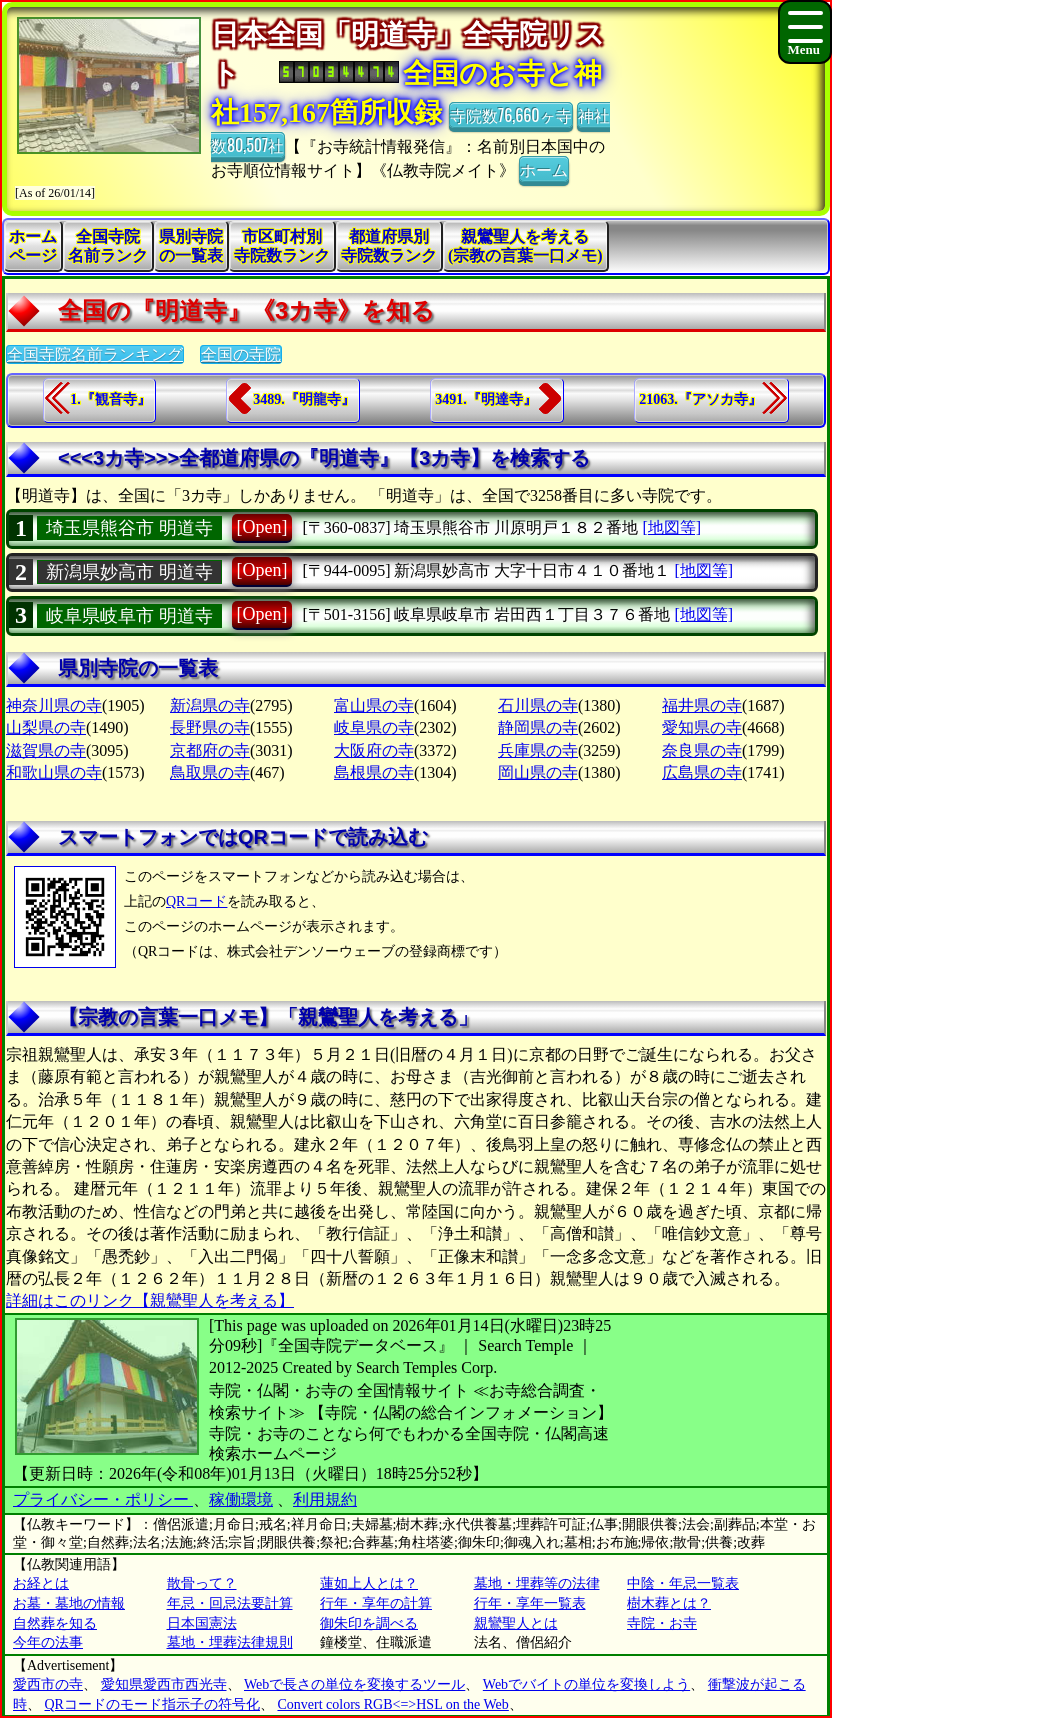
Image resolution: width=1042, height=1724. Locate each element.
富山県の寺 (374, 705)
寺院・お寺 (662, 1623)
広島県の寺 (702, 772)
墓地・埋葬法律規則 (230, 1642)
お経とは (41, 1583)
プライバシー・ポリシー (103, 1499)
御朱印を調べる (369, 1623)
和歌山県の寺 (54, 772)
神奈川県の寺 (54, 705)
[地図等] (671, 527)
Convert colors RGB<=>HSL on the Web (392, 1704)
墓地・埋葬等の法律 (537, 1583)
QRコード (196, 901)
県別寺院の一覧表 (191, 246)
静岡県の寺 (538, 727)
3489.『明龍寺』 (304, 399)
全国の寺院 (241, 354)
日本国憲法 (202, 1623)
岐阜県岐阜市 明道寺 (129, 616)
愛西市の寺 (48, 1684)
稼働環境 (241, 1499)
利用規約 (325, 1499)
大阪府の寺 (374, 750)
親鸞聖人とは (516, 1623)
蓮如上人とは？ (369, 1583)
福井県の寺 (702, 705)
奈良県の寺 (702, 750)
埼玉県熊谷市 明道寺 (129, 528)
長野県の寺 (210, 727)
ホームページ (33, 246)
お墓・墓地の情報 (69, 1603)
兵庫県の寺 (538, 750)
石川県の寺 (538, 705)
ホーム (544, 169)
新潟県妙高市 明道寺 (129, 572)
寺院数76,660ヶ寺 (511, 115)
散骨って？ (202, 1583)
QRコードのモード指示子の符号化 (152, 1704)
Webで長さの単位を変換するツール (354, 1684)
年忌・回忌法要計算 (230, 1603)
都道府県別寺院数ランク (389, 246)
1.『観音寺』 (110, 399)
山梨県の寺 (46, 727)
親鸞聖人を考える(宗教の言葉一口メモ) (525, 246)
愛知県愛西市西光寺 (164, 1684)
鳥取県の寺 (210, 772)
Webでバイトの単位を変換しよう (586, 1684)
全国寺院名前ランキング (95, 354)
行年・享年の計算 (376, 1603)
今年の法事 (48, 1642)
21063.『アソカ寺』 (700, 399)
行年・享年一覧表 (530, 1603)
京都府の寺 (210, 750)
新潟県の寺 (210, 705)
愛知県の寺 (702, 727)
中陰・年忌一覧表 (683, 1583)
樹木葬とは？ (669, 1603)
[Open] (262, 527)
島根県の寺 (374, 772)
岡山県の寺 (538, 772)
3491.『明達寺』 (486, 399)
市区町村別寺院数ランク (282, 246)
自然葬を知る (55, 1623)
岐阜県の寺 (374, 727)
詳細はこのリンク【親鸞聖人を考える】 (150, 1300)
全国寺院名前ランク (108, 246)
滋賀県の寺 (46, 750)
